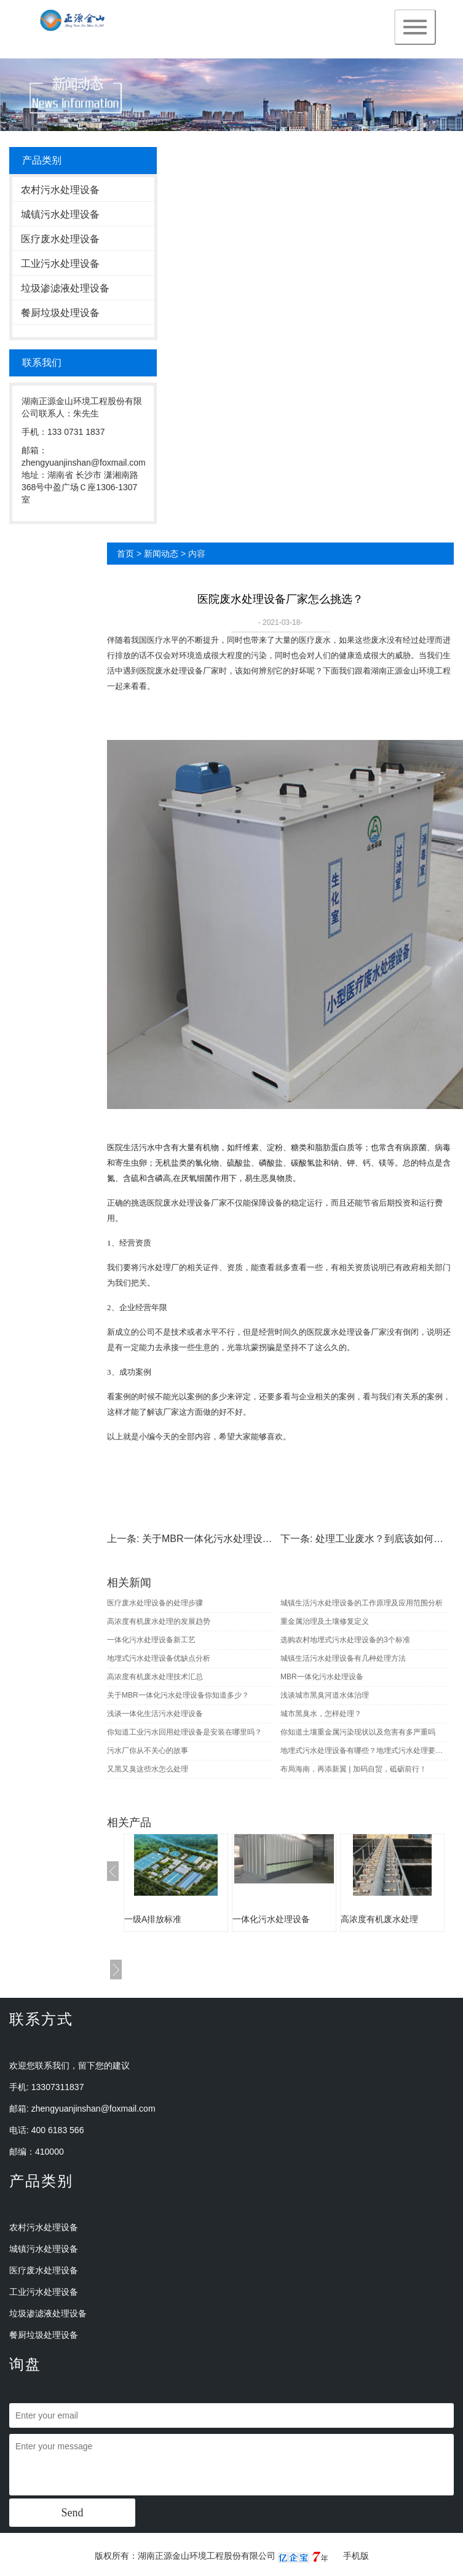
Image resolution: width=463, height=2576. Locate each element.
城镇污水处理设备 (60, 214)
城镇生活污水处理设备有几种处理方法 (343, 1658)
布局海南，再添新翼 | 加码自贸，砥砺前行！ (353, 1769)
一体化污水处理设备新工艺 (151, 1640)
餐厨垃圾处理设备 (60, 313)
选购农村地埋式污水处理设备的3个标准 (345, 1640)
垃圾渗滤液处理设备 (65, 288)
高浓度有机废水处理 (379, 1919)
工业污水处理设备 (60, 263)
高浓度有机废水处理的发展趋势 (158, 1621)
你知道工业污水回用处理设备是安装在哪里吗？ (184, 1732)
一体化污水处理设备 (271, 1919)
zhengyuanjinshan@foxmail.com (93, 2108)
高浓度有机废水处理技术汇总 (155, 1676)
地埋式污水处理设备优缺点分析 (158, 1658)
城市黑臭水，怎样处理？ (321, 1713)
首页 (125, 554)
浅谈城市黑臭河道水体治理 (324, 1695)
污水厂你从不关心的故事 (147, 1750)
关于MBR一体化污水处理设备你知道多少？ (236, 1538)
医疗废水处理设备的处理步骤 (155, 1603)
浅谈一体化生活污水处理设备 (155, 1713)
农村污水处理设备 (60, 190)
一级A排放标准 (152, 1919)
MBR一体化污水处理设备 (321, 1676)
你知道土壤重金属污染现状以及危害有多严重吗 (357, 1732)
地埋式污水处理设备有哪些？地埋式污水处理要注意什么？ (364, 1750)
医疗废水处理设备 (60, 239)
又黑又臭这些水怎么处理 (147, 1769)
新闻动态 (161, 554)
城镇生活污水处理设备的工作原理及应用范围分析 (361, 1603)
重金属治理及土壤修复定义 (324, 1621)
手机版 (356, 2556)
